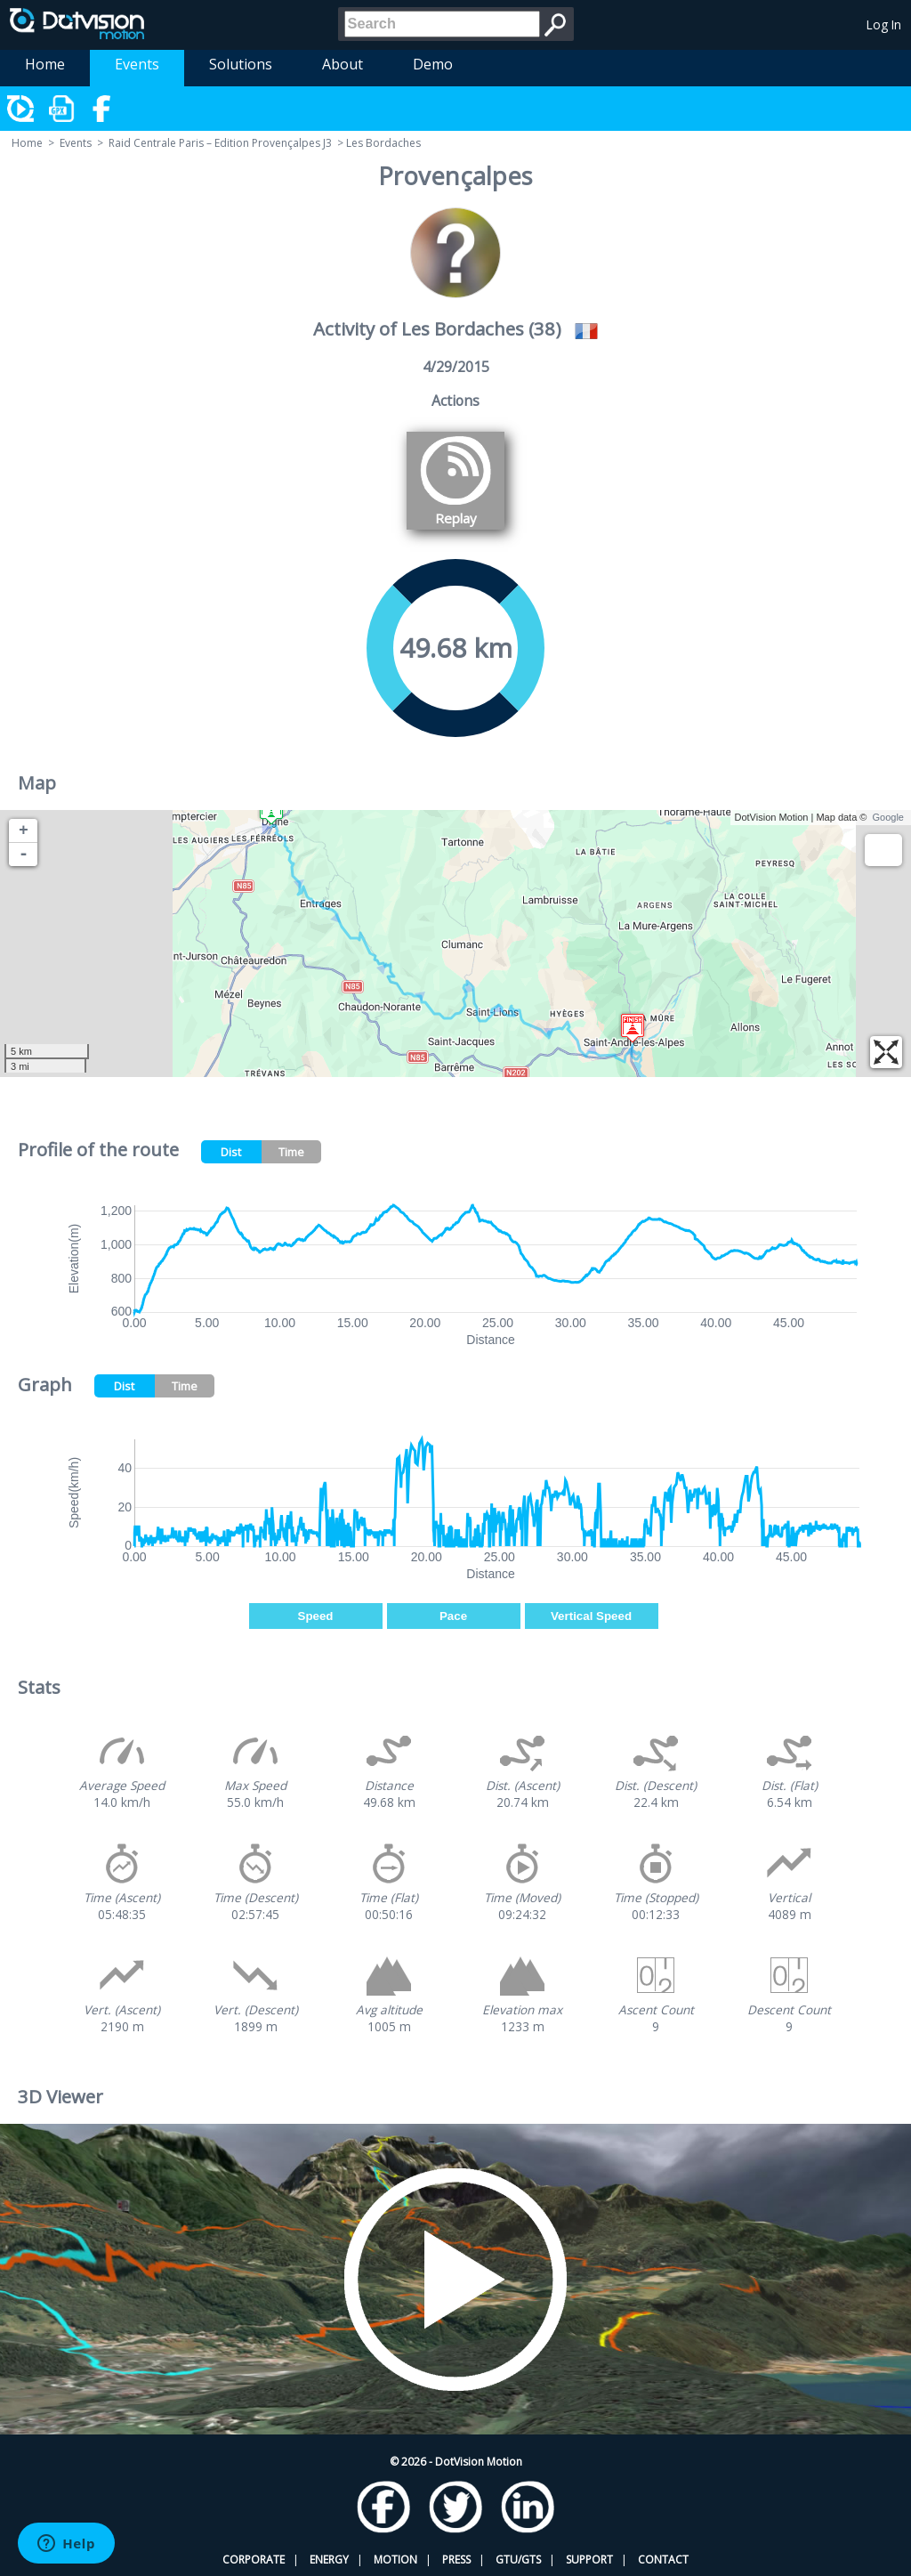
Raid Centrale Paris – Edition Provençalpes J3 (220, 142)
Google (888, 817)
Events (137, 64)
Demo (433, 64)
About (342, 64)
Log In (884, 24)
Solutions (240, 64)
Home (45, 64)
